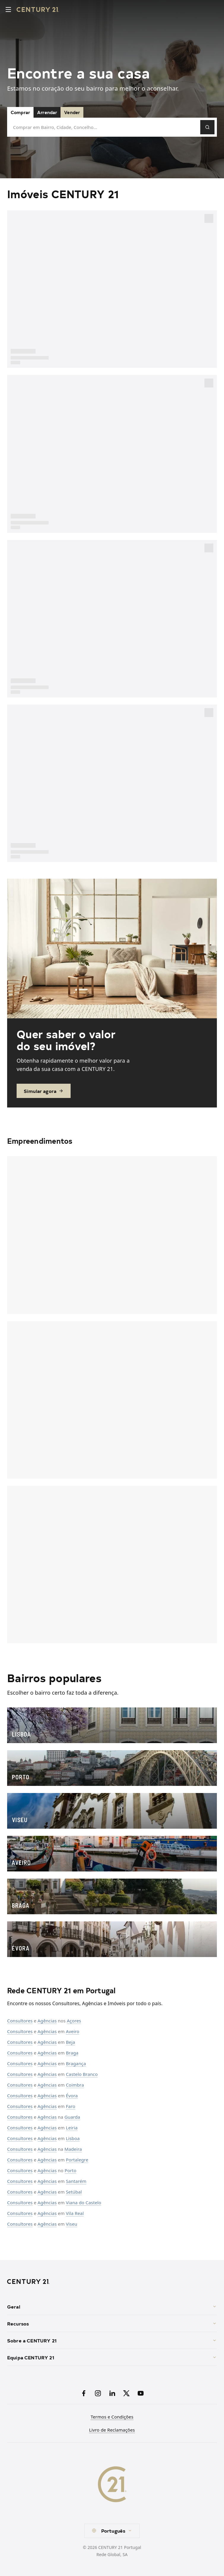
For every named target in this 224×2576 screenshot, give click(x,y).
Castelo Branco (82, 2074)
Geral (112, 2306)
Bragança (76, 2063)
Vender (72, 112)
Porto (71, 2170)
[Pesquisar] (207, 127)
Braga (72, 2053)
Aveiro (72, 2031)
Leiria (72, 2128)
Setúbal (74, 2192)
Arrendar (47, 112)
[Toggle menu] (8, 9)
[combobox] (112, 2531)
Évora (72, 2095)
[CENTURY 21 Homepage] (112, 2281)
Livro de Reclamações (112, 2430)
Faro (70, 2106)
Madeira (73, 2149)
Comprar (20, 112)
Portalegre (77, 2160)
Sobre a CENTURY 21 (112, 2340)
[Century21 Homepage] (38, 9)
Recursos (112, 2323)
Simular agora (43, 1091)
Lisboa (73, 2138)
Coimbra (75, 2085)
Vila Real (75, 2213)
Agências (47, 2021)
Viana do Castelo (83, 2202)
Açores (74, 2021)
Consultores (20, 2021)
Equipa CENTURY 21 (112, 2357)
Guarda (72, 2117)
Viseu (71, 2224)
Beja (70, 2042)
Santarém (76, 2181)
